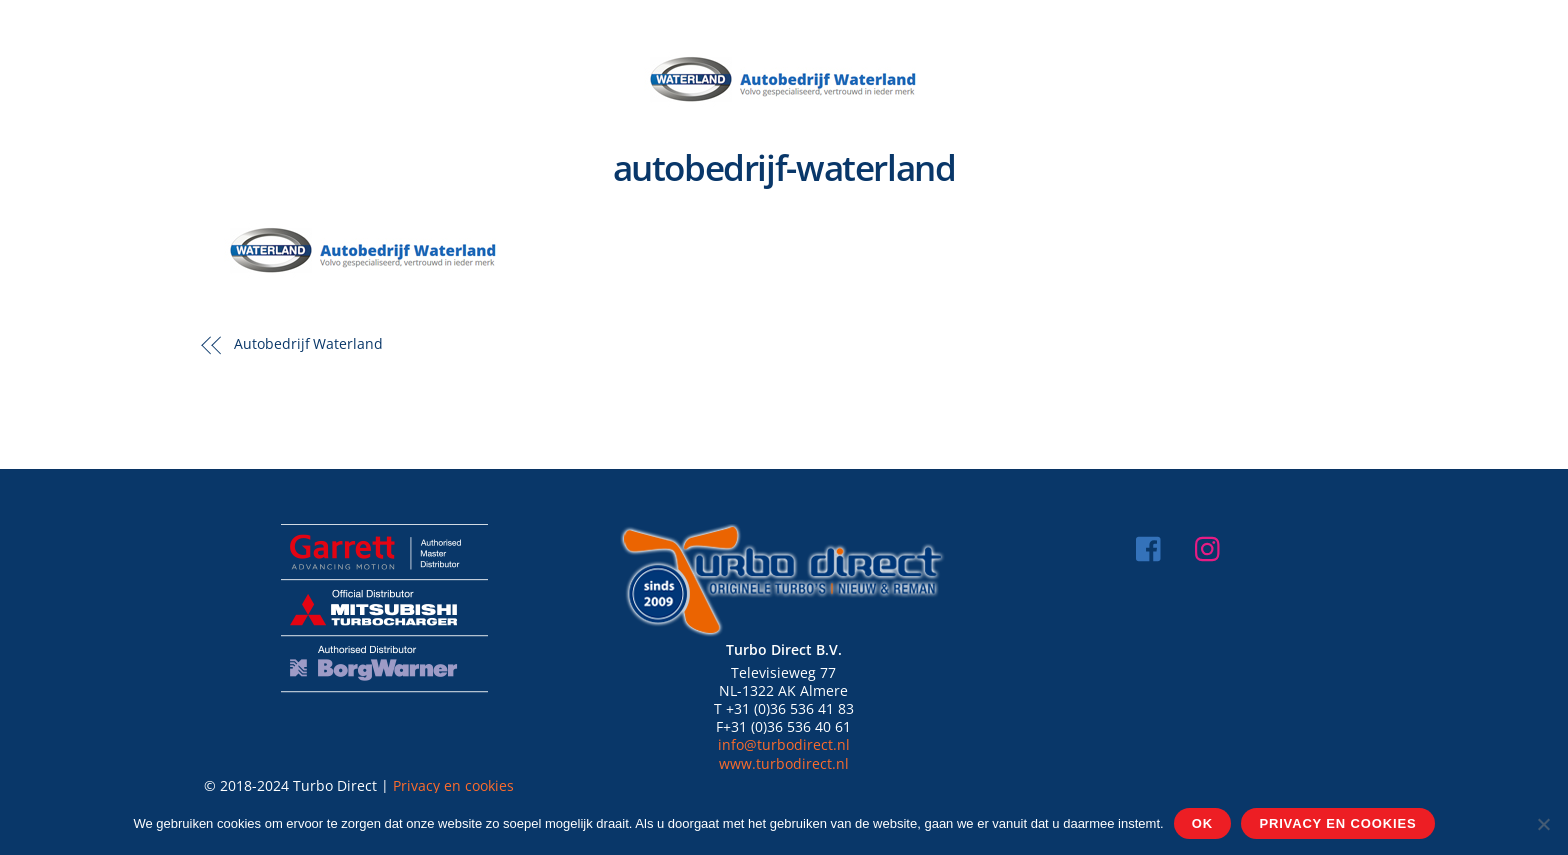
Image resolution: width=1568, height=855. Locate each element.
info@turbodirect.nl (784, 744)
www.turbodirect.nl (784, 763)
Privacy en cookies (453, 785)
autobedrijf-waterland (784, 167)
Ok (1202, 823)
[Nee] (1543, 824)
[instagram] (1212, 546)
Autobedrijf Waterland (308, 343)
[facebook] (1153, 546)
